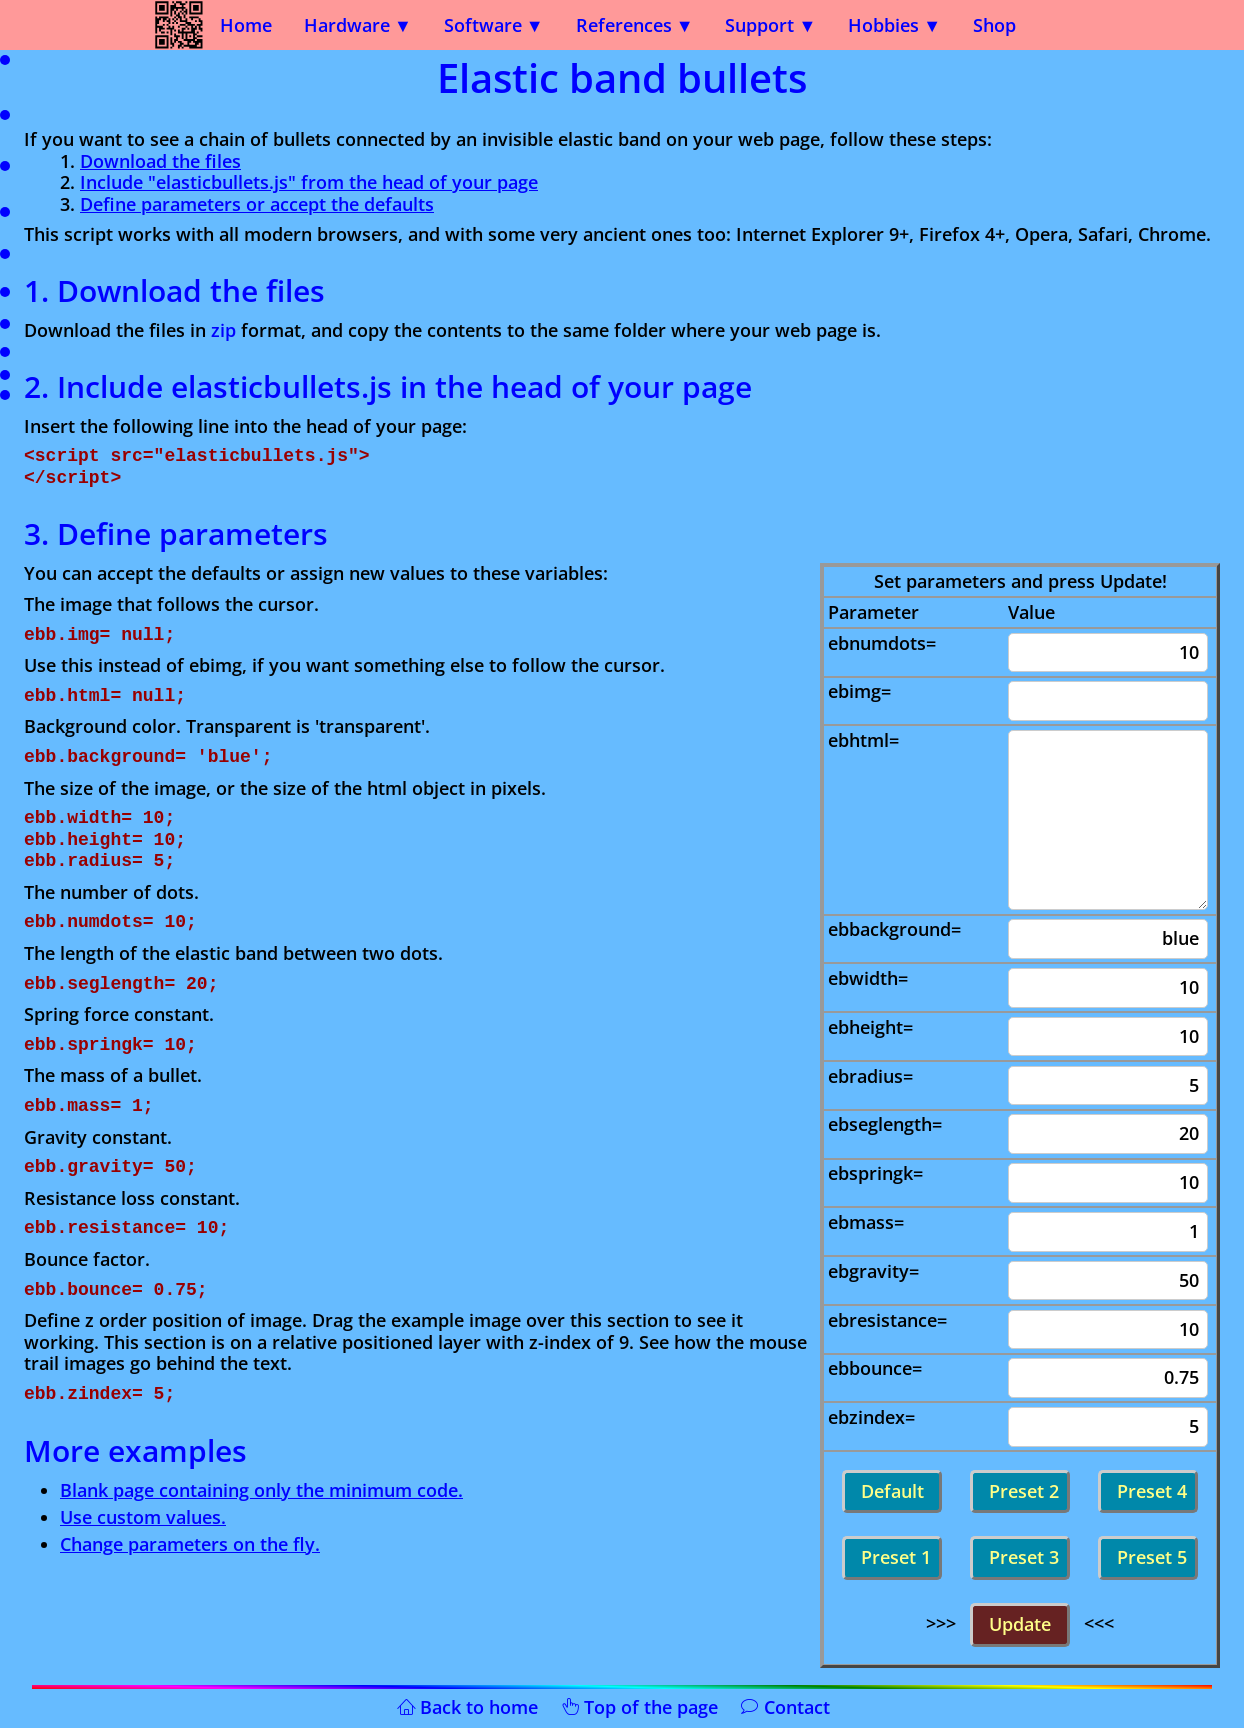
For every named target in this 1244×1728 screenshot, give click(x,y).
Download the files (160, 161)
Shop (994, 25)
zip (223, 330)
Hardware (347, 25)
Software (483, 25)
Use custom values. (143, 1517)
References (624, 25)
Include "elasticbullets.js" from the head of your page (309, 182)
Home (246, 25)
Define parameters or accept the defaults (257, 204)
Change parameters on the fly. (190, 1544)
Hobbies (883, 25)
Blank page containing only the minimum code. (261, 1490)
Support (759, 25)
